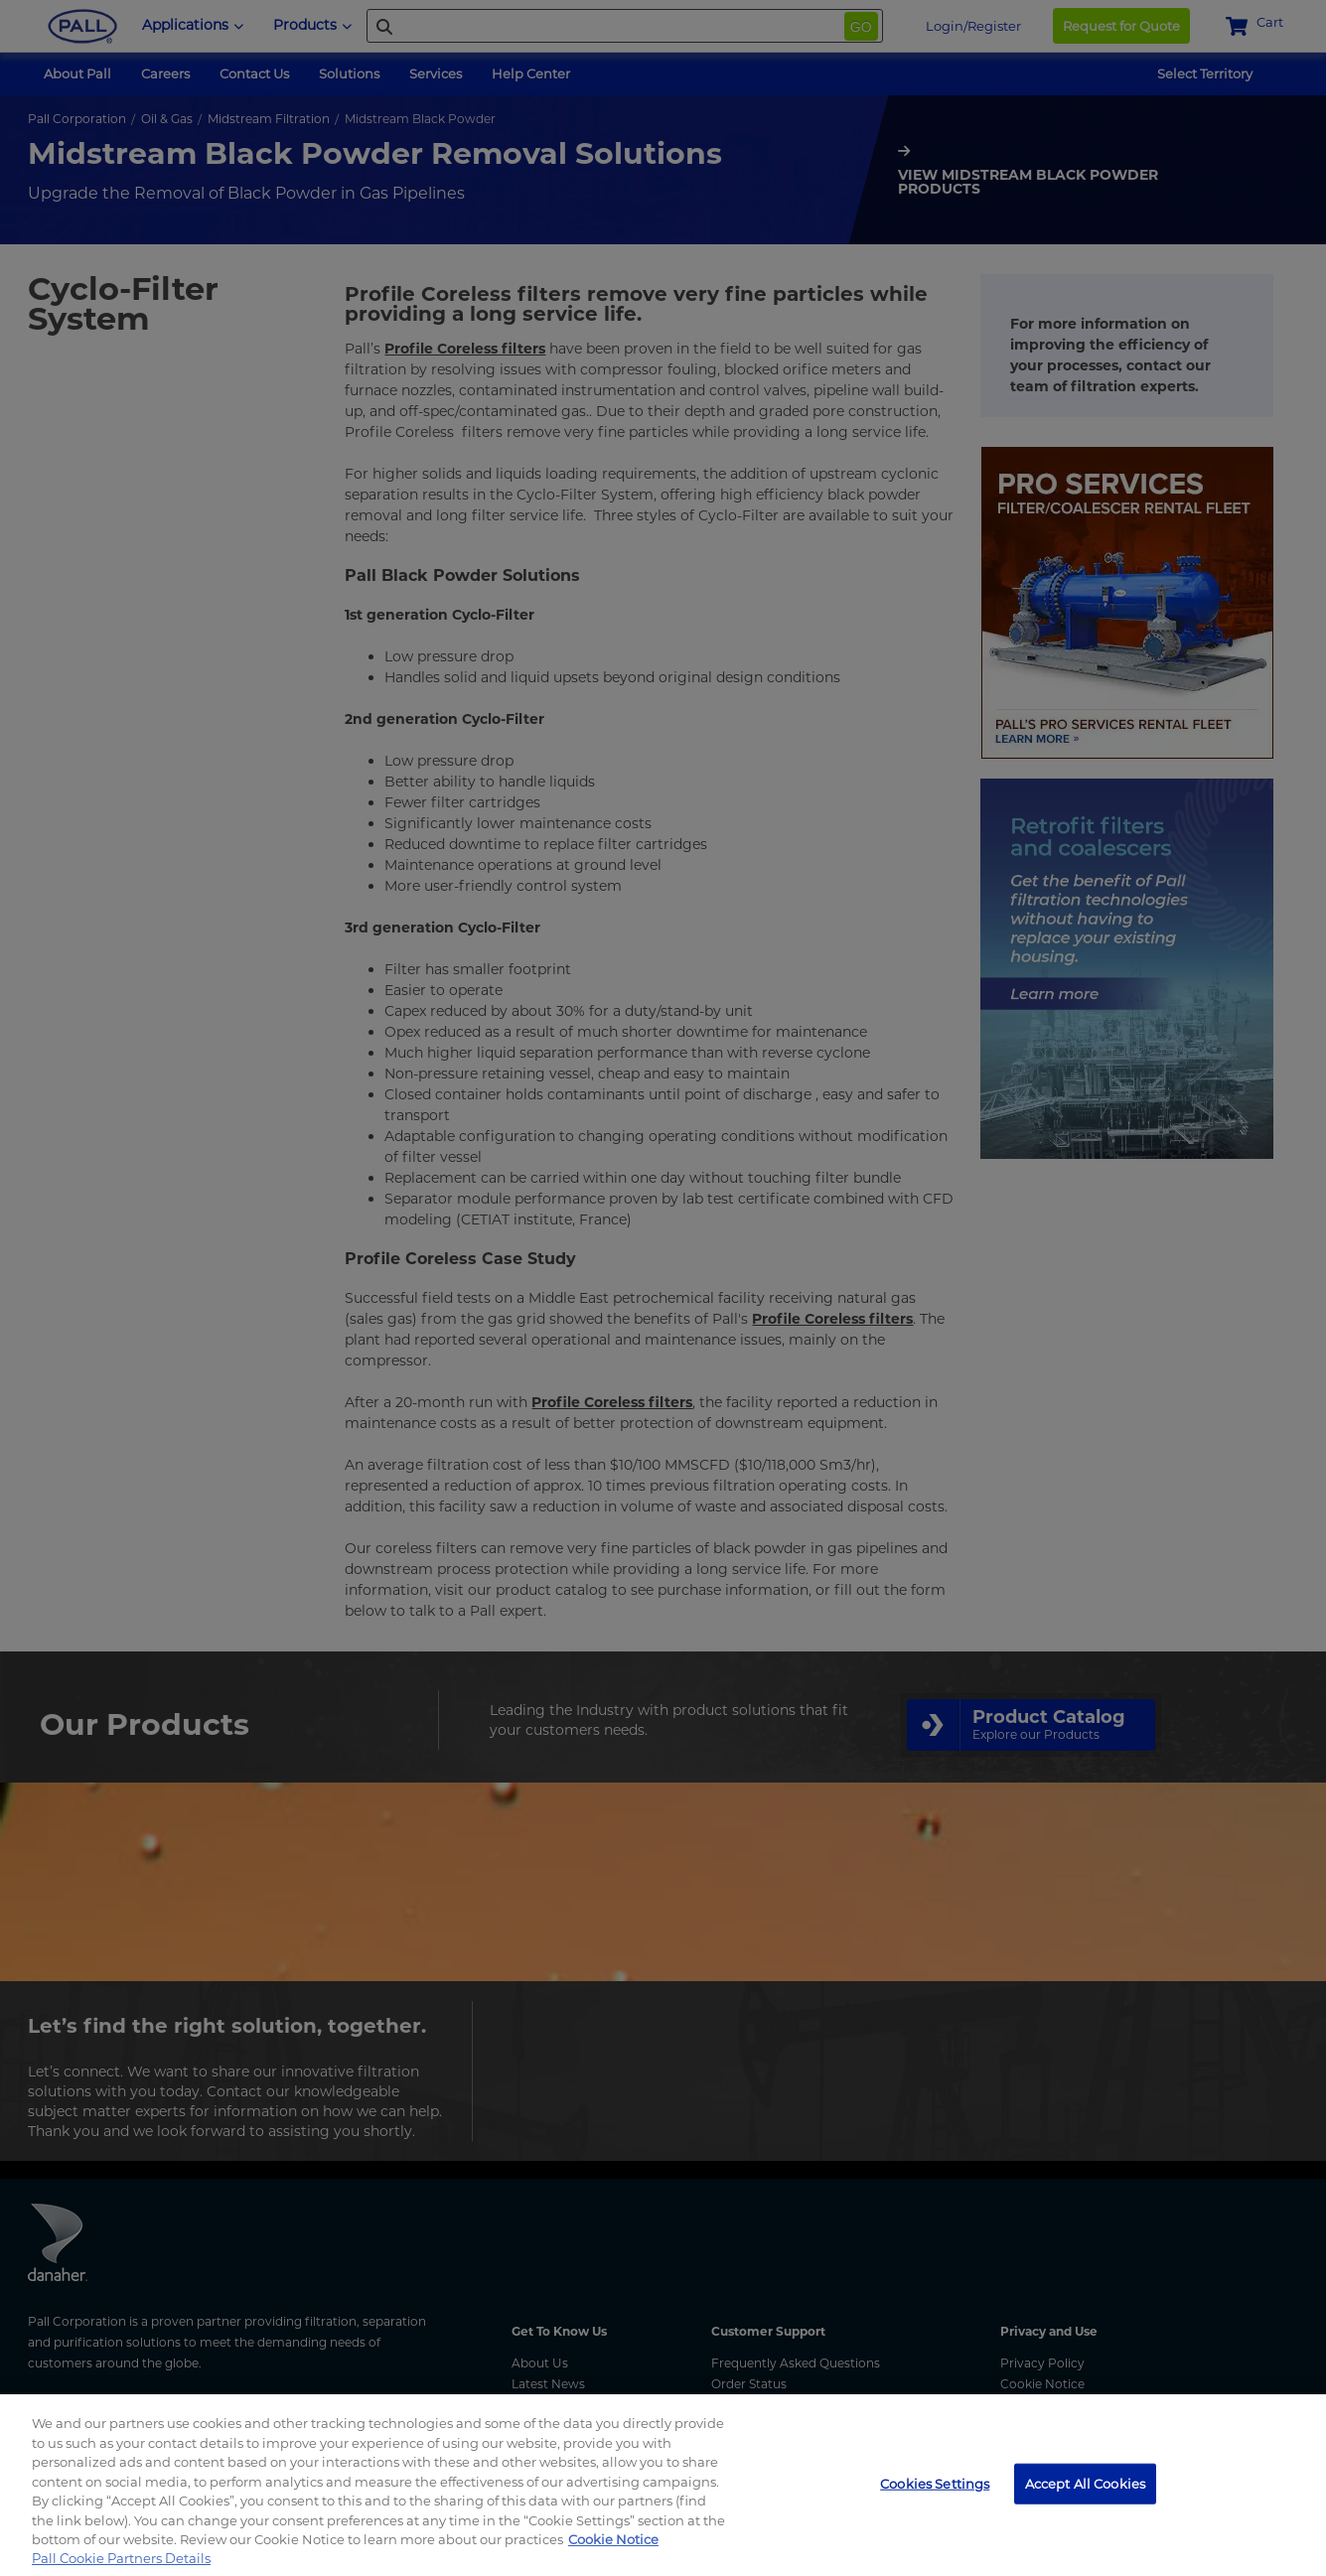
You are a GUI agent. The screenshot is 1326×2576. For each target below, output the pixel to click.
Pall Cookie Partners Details (121, 2558)
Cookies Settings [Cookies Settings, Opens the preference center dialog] (934, 2483)
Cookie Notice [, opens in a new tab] (613, 2539)
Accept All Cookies (1085, 2483)
